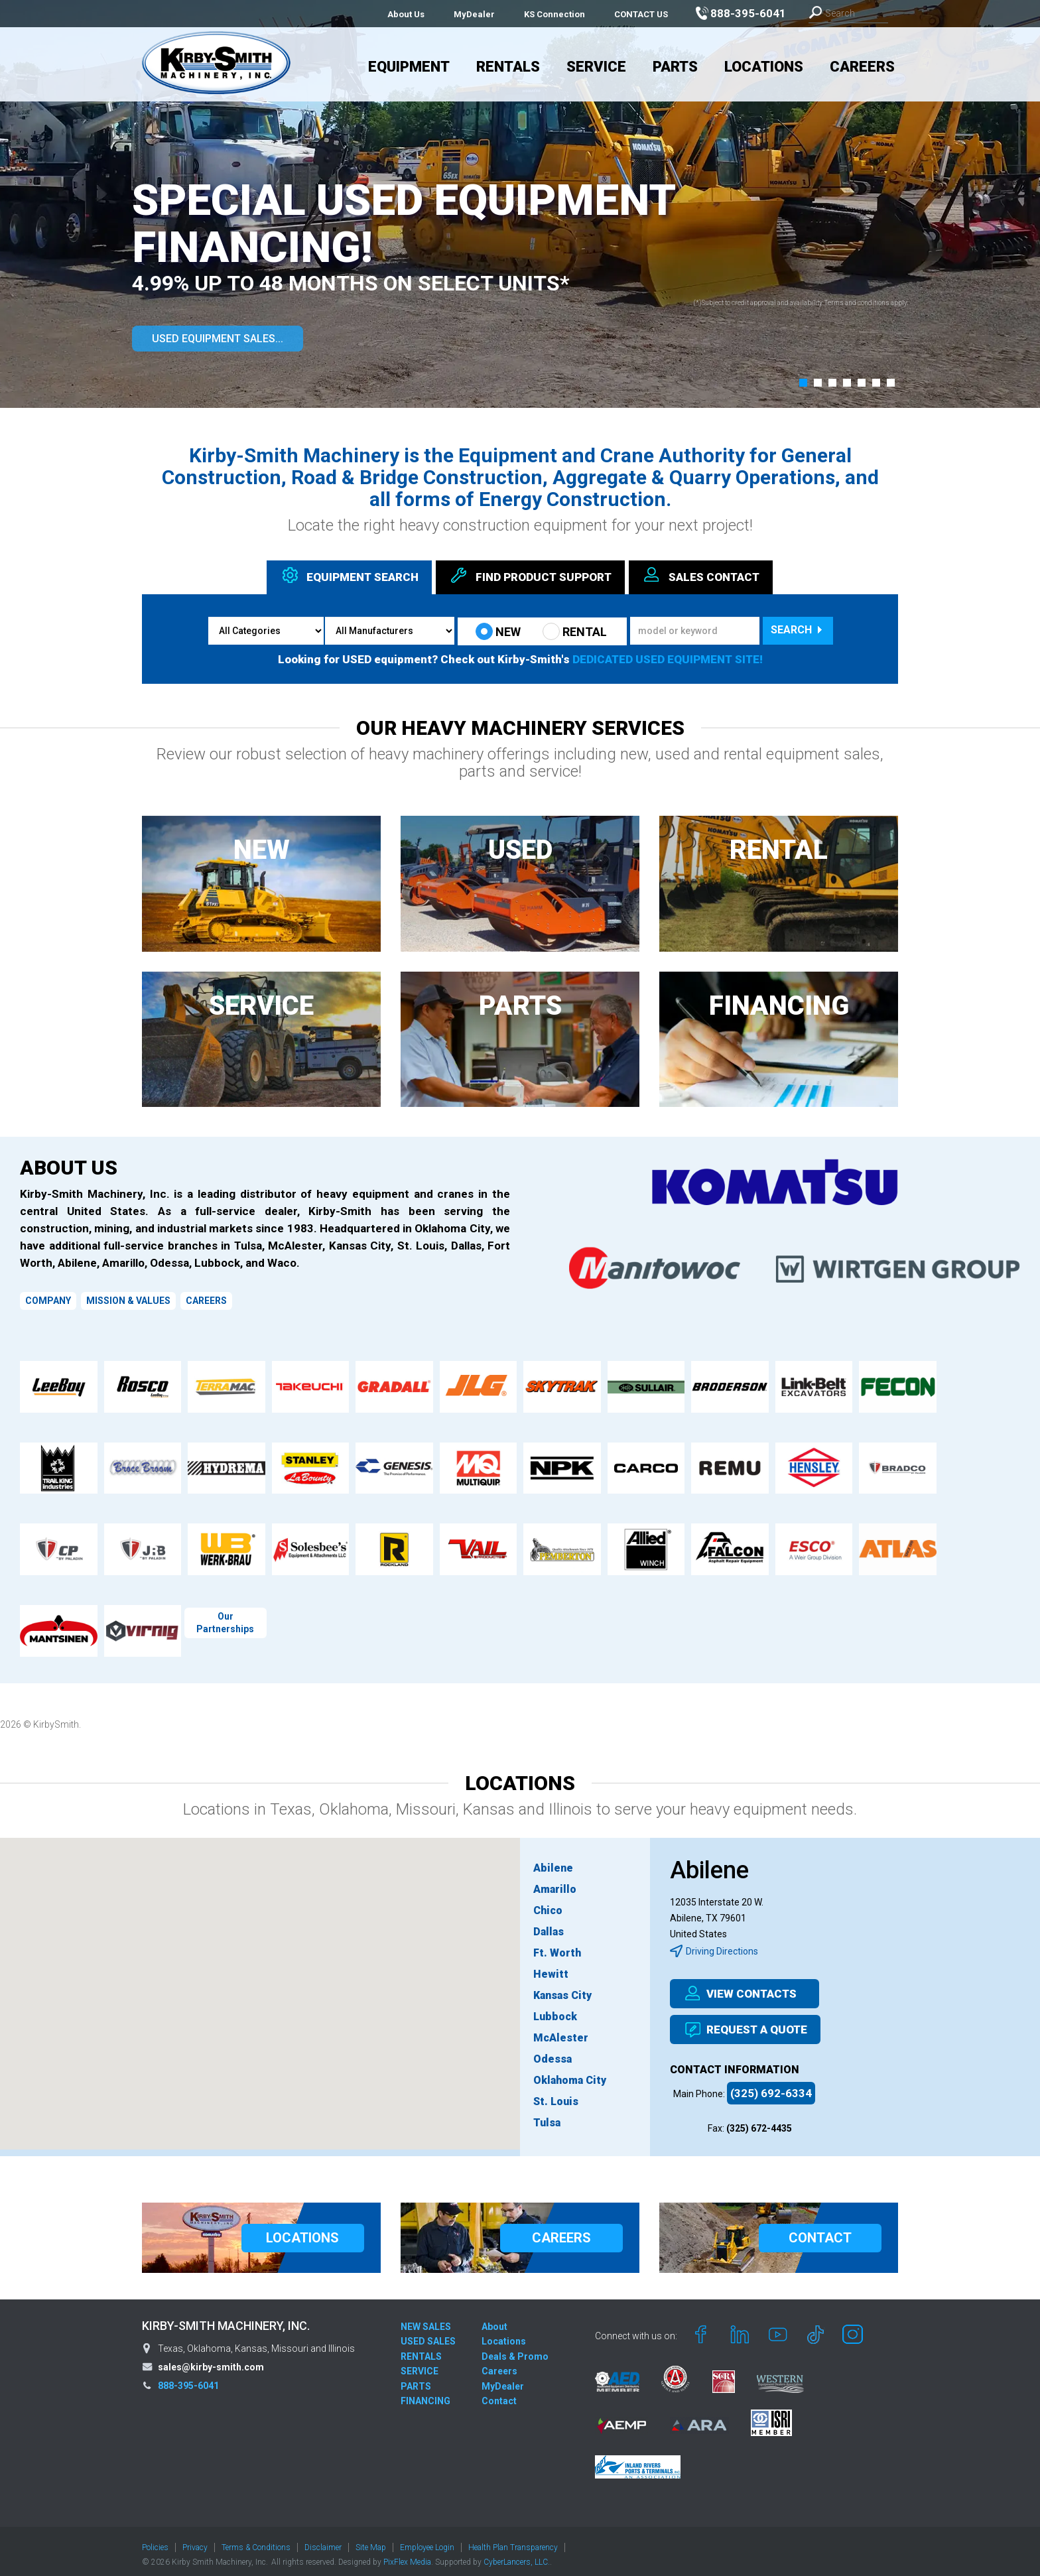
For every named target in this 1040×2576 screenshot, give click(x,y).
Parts (675, 66)
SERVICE (261, 1005)
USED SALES (428, 2334)
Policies (155, 2540)
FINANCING (779, 1005)
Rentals (508, 66)
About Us (405, 14)
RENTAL (575, 631)
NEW (498, 631)
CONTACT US (641, 14)
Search (798, 629)
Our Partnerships (225, 1622)
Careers (862, 66)
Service (596, 66)
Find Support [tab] (530, 575)
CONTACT (820, 2231)
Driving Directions (714, 1951)
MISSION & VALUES (128, 1300)
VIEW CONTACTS (740, 1994)
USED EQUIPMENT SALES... (217, 338)
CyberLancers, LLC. (517, 2555)
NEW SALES (426, 2320)
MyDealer (474, 14)
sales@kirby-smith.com (211, 2360)
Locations (763, 66)
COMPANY (48, 1300)
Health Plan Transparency (513, 2540)
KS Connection (554, 14)
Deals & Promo (515, 2350)
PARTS (520, 1005)
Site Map (371, 2540)
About (494, 2320)
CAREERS (206, 1300)
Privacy (195, 2540)
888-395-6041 (188, 2379)
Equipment (409, 66)
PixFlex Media (407, 2555)
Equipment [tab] (349, 575)
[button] (803, 382)
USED (520, 850)
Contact (499, 2394)
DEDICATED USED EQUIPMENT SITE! (667, 659)
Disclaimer (323, 2540)
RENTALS (421, 2350)
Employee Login (427, 2540)
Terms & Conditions (256, 2540)
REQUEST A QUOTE (745, 2029)
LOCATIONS (302, 2231)
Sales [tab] (700, 575)
